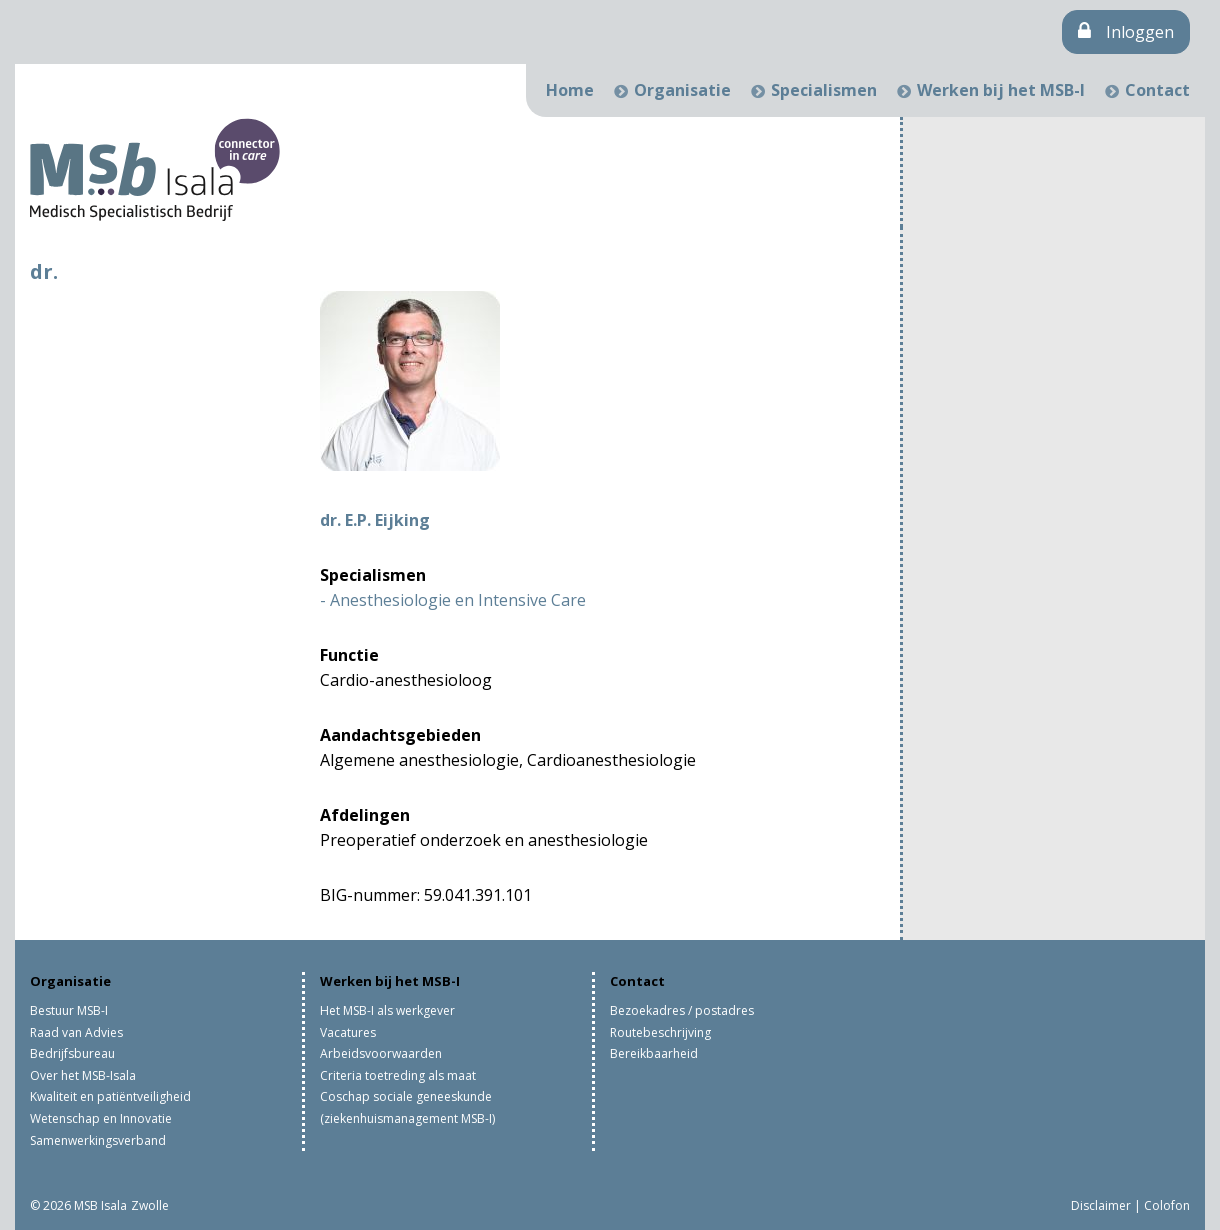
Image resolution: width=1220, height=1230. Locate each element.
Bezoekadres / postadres (682, 1010)
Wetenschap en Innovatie (101, 1118)
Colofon (1167, 1205)
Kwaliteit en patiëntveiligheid (110, 1096)
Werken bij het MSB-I (1001, 90)
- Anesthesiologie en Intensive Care (453, 600)
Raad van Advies (76, 1032)
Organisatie (682, 90)
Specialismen (824, 90)
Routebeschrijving (660, 1032)
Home (570, 90)
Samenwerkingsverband (98, 1140)
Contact (1157, 90)
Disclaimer (1101, 1205)
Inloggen (1126, 32)
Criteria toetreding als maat (398, 1075)
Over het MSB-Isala (83, 1075)
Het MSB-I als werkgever (387, 1010)
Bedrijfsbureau (72, 1053)
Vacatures (348, 1032)
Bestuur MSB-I (69, 1010)
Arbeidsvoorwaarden (381, 1053)
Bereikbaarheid (654, 1053)
